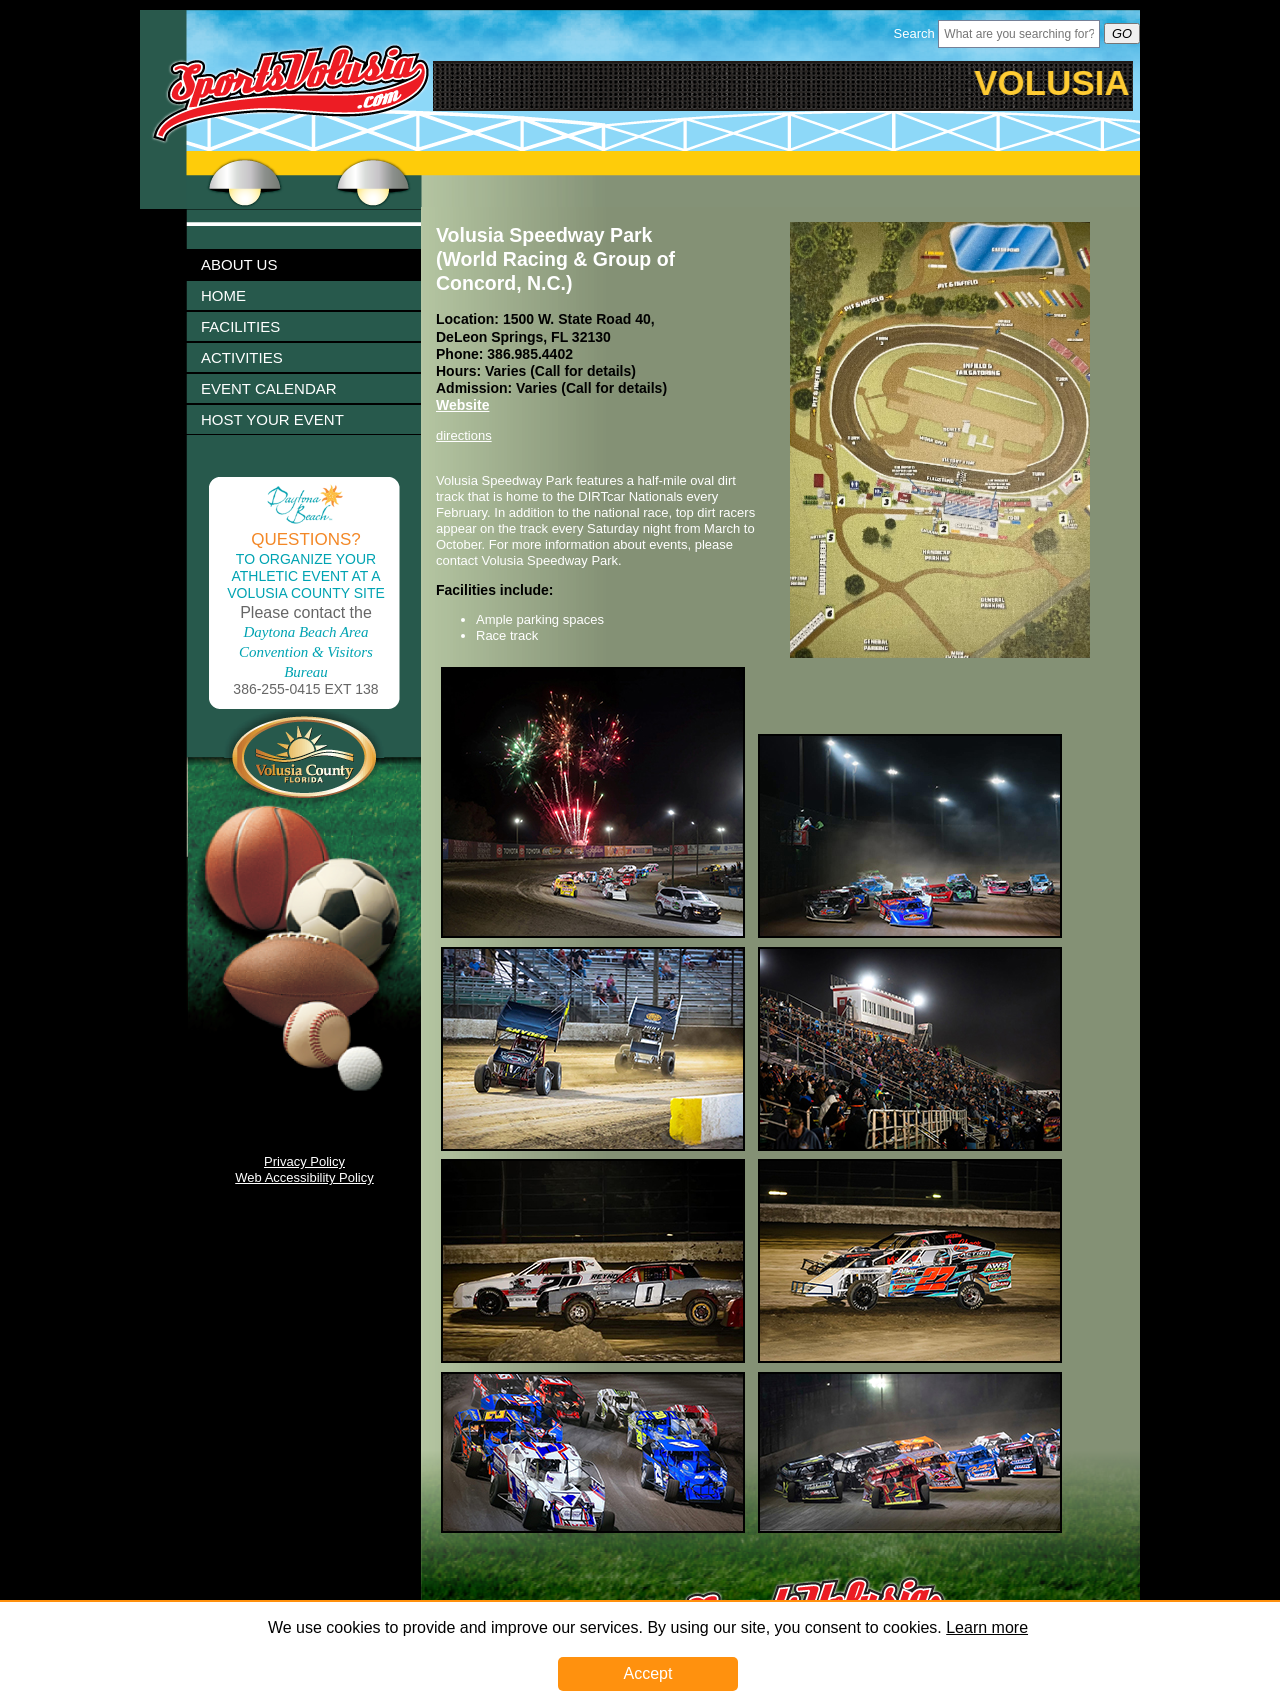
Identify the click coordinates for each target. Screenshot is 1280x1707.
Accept (648, 1673)
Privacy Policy (304, 1161)
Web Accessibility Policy (304, 1177)
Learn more (987, 1627)
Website (462, 405)
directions (464, 435)
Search (914, 33)
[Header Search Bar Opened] (1019, 34)
